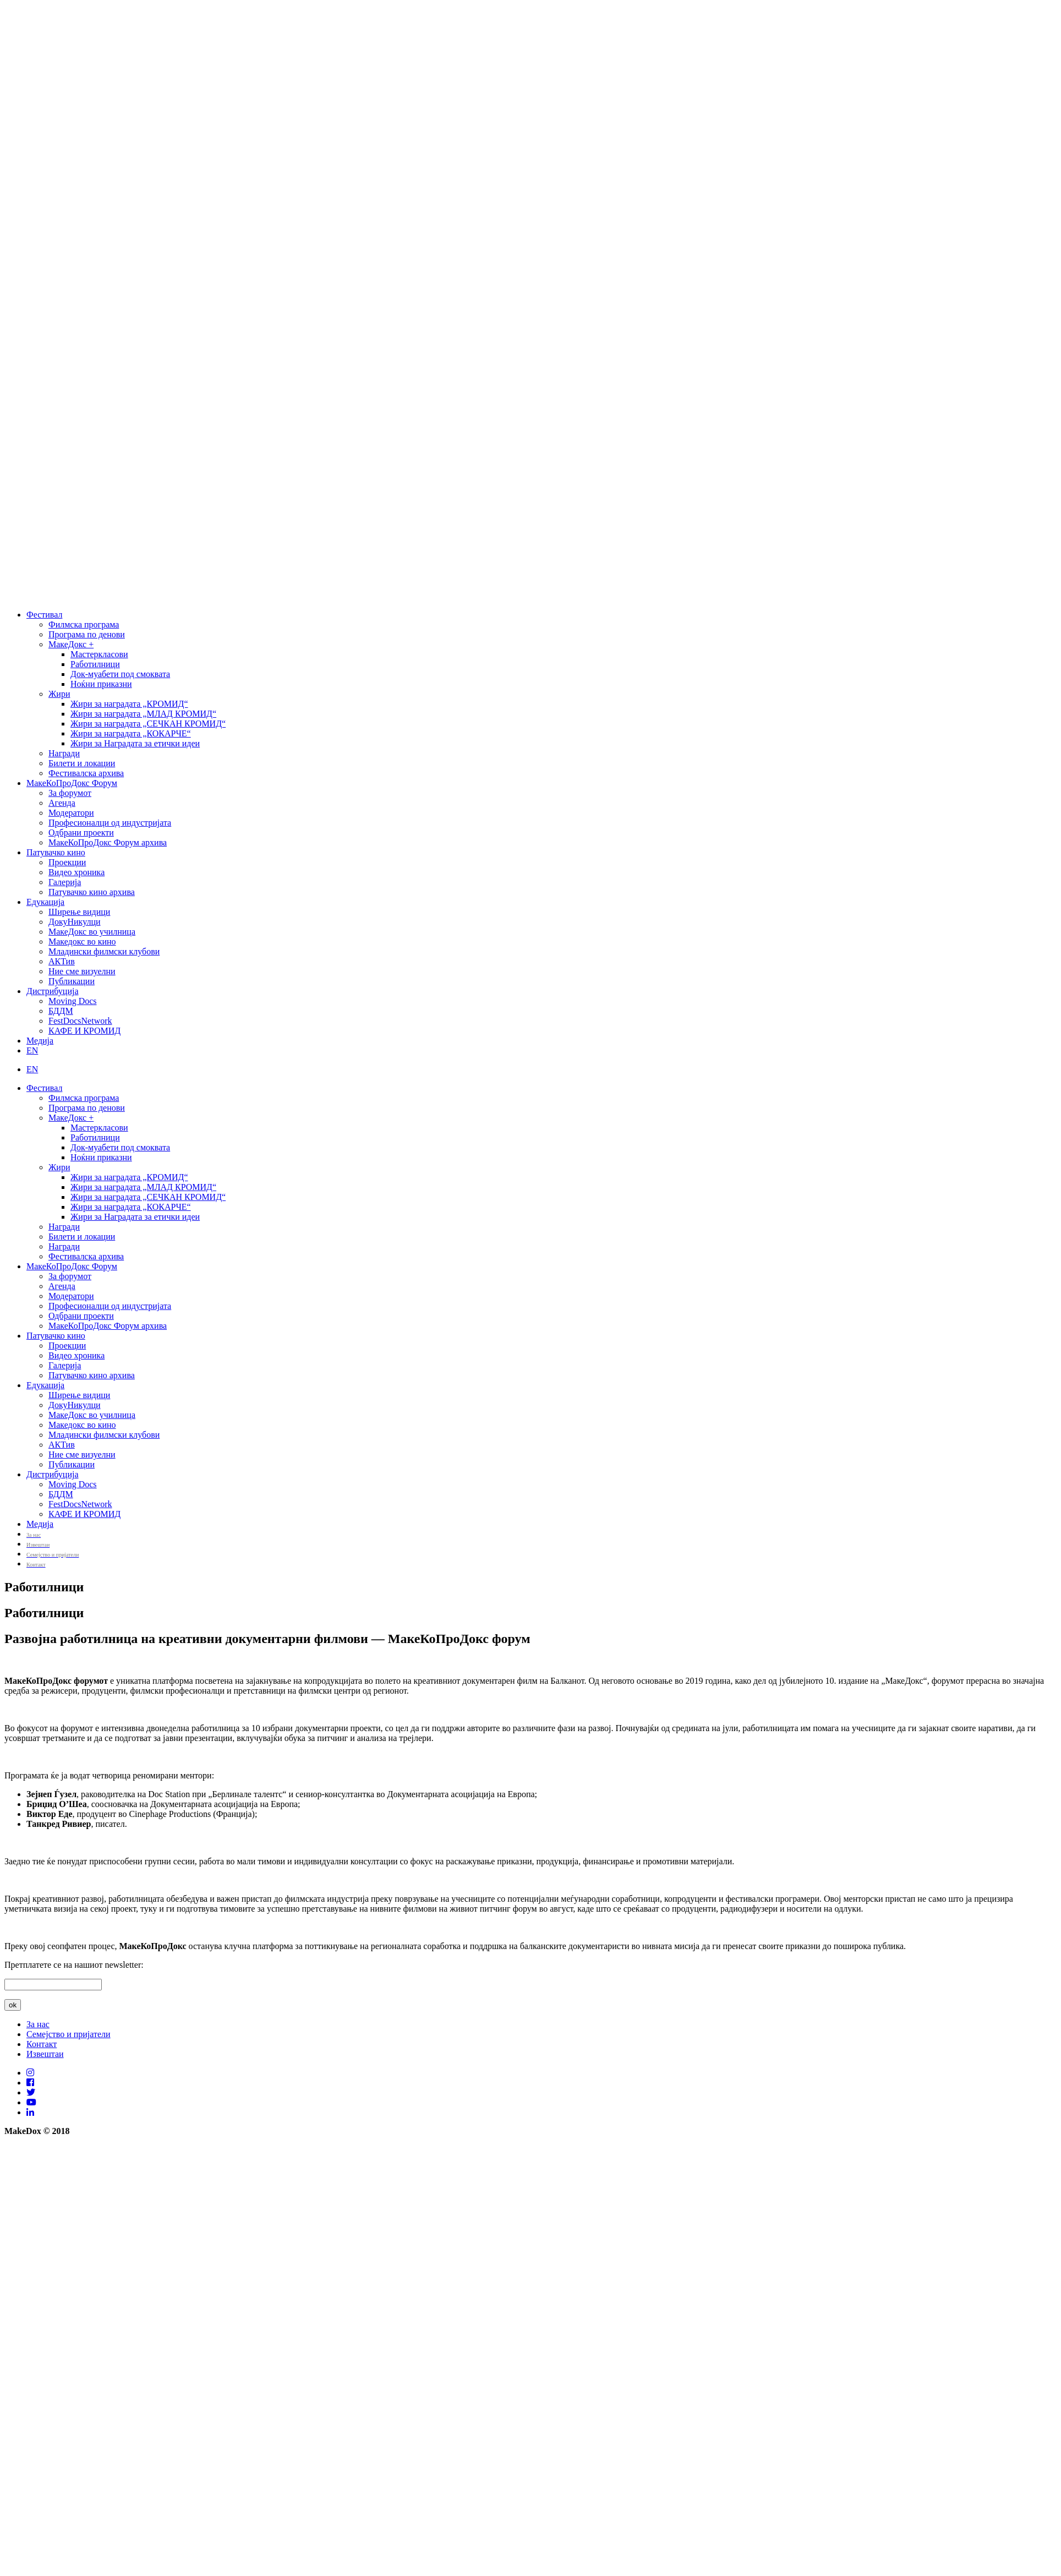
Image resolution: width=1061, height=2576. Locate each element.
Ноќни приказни (101, 684)
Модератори (71, 812)
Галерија (64, 882)
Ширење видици (79, 911)
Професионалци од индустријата (109, 822)
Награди (64, 753)
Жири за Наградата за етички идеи (135, 743)
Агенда (61, 802)
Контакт (41, 2044)
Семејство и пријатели (68, 2034)
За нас (38, 2024)
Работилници (95, 664)
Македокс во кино (82, 941)
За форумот (69, 793)
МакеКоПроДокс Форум (71, 783)
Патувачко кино (55, 852)
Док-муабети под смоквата (120, 674)
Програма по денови (86, 634)
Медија (39, 1040)
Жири (59, 693)
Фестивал (44, 614)
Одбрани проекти (81, 832)
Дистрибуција (52, 991)
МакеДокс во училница (91, 931)
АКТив (61, 961)
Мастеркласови (99, 654)
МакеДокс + (71, 644)
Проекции (67, 862)
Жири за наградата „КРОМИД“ (129, 703)
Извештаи (45, 2054)
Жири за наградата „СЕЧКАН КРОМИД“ (148, 723)
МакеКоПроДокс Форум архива (107, 842)
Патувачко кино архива (91, 892)
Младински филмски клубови (104, 951)
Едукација (45, 902)
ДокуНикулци (74, 921)
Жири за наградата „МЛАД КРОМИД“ (143, 713)
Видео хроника (76, 872)
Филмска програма (83, 624)
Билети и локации (81, 763)
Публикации (71, 981)
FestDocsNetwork (80, 1020)
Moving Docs (72, 1001)
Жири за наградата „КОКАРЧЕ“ (130, 733)
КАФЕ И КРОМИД (84, 1030)
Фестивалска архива (86, 773)
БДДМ (60, 1011)
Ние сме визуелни (82, 971)
